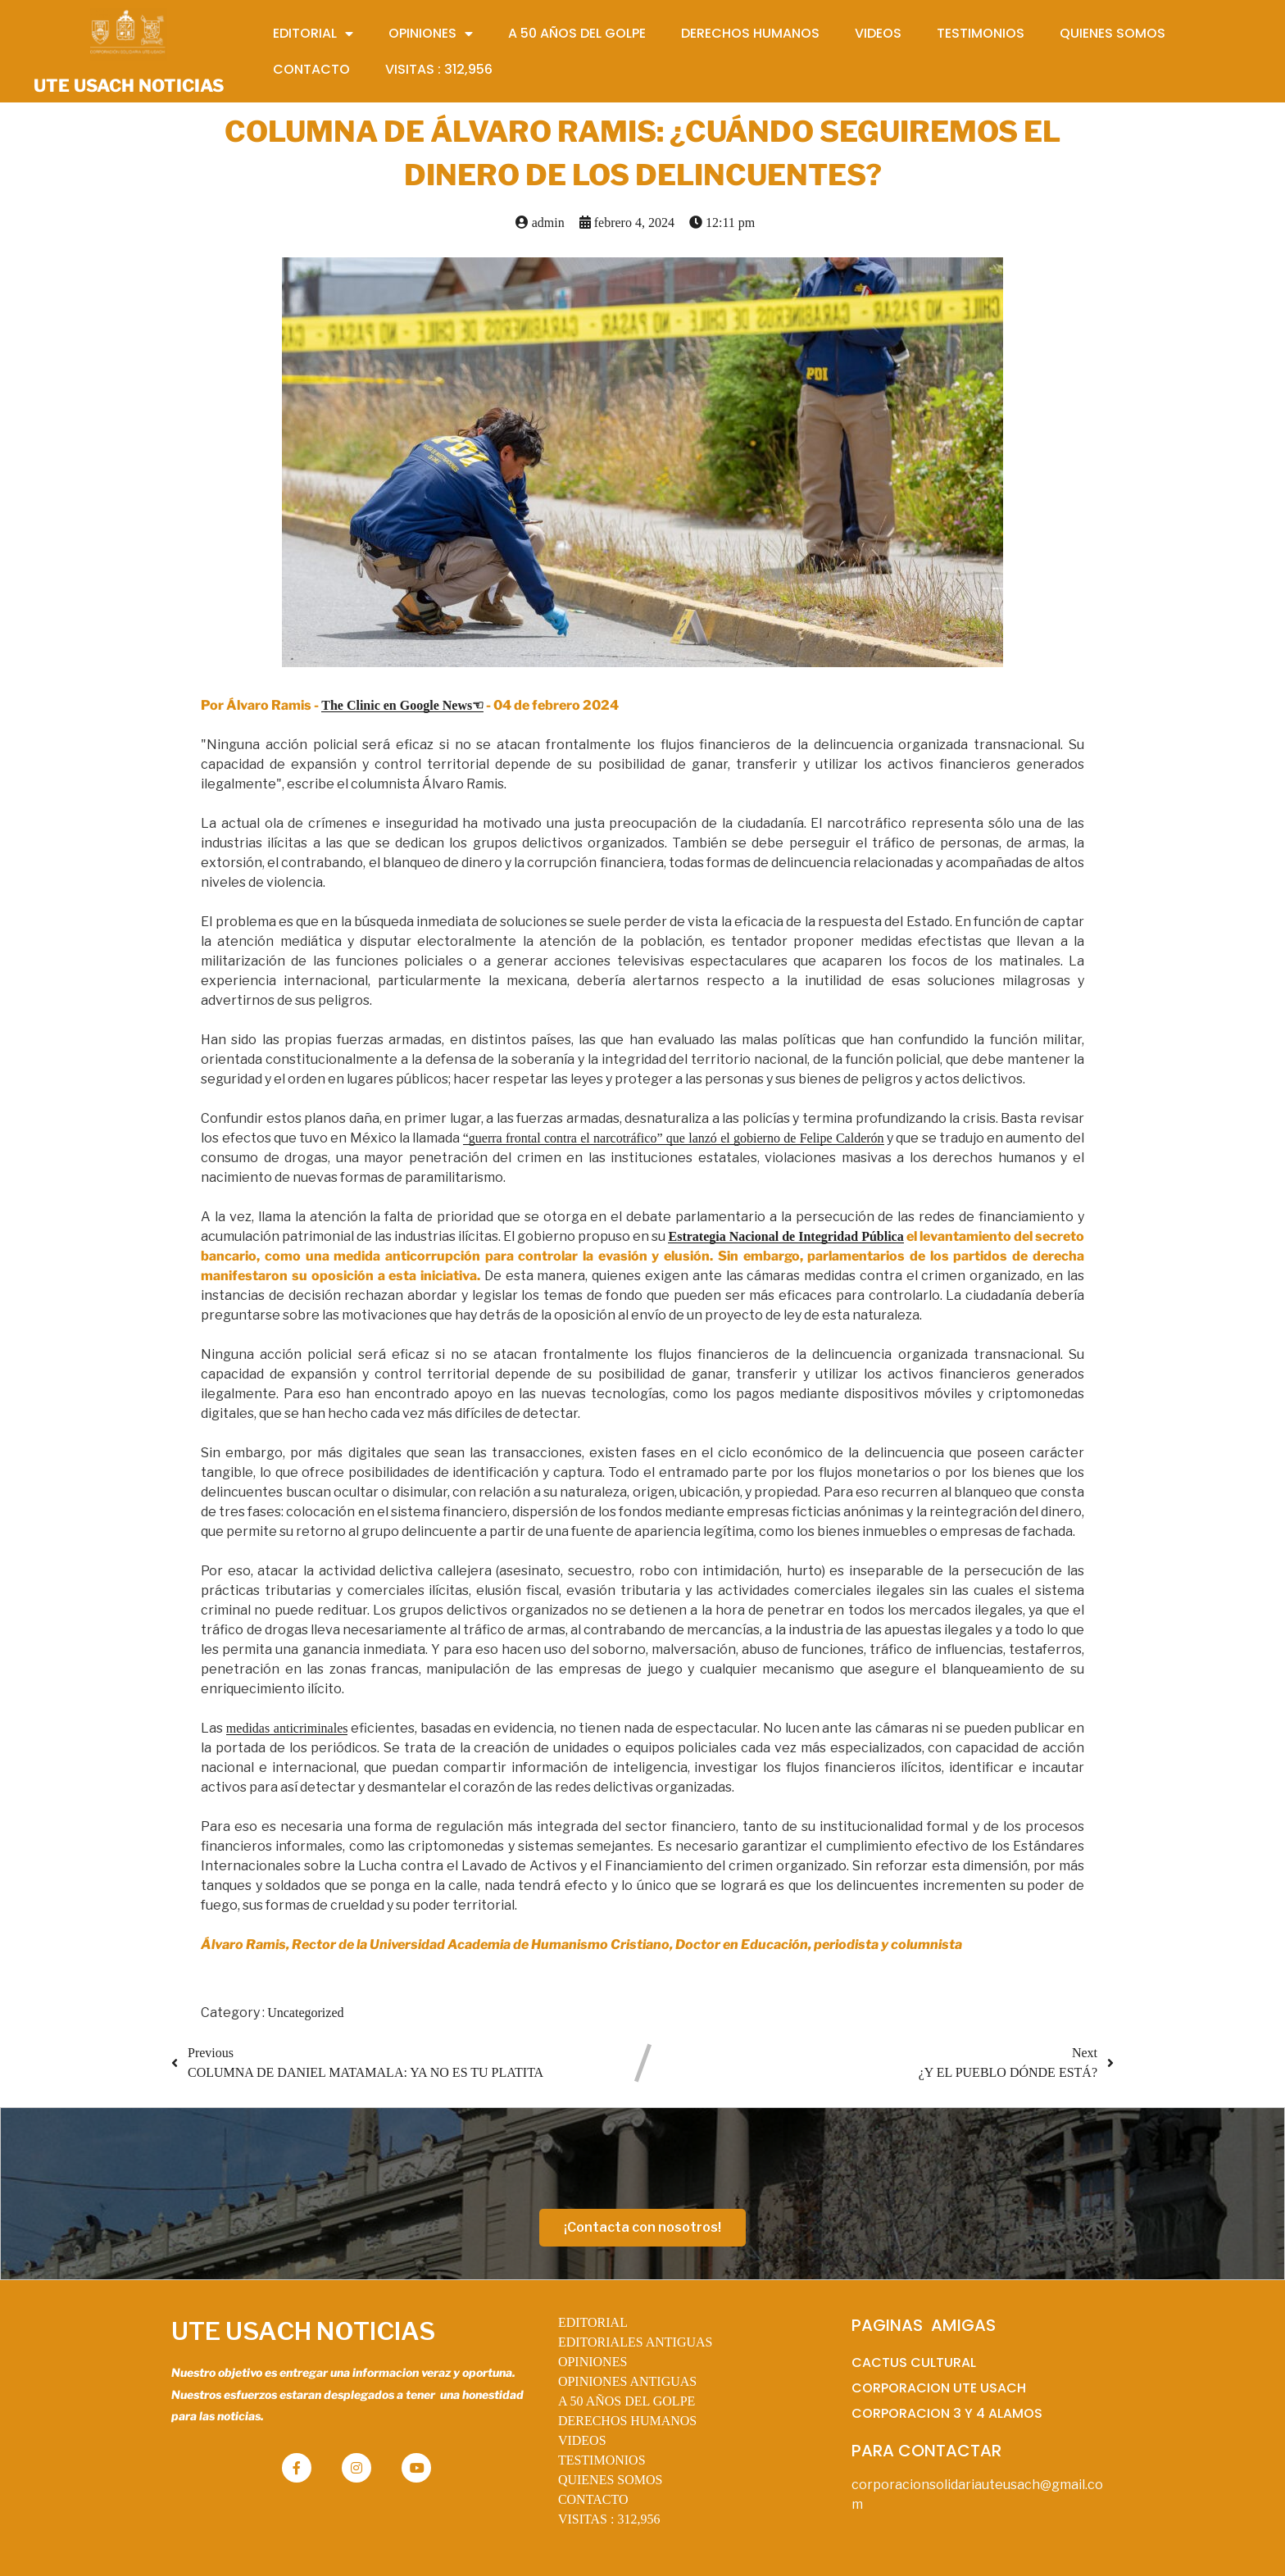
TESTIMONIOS (602, 2460)
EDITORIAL (593, 2322)
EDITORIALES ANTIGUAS (635, 2342)
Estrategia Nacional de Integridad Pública (785, 1236)
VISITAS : (609, 2519)
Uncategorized (305, 2012)
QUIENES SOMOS (610, 2480)
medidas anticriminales (287, 1728)
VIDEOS (582, 2440)
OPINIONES (592, 2362)
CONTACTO (593, 2499)
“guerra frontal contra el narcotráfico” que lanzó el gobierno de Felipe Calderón (673, 1138)
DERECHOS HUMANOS (627, 2421)
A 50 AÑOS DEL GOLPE (626, 2401)
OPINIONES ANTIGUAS (627, 2381)
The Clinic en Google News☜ (402, 705)
